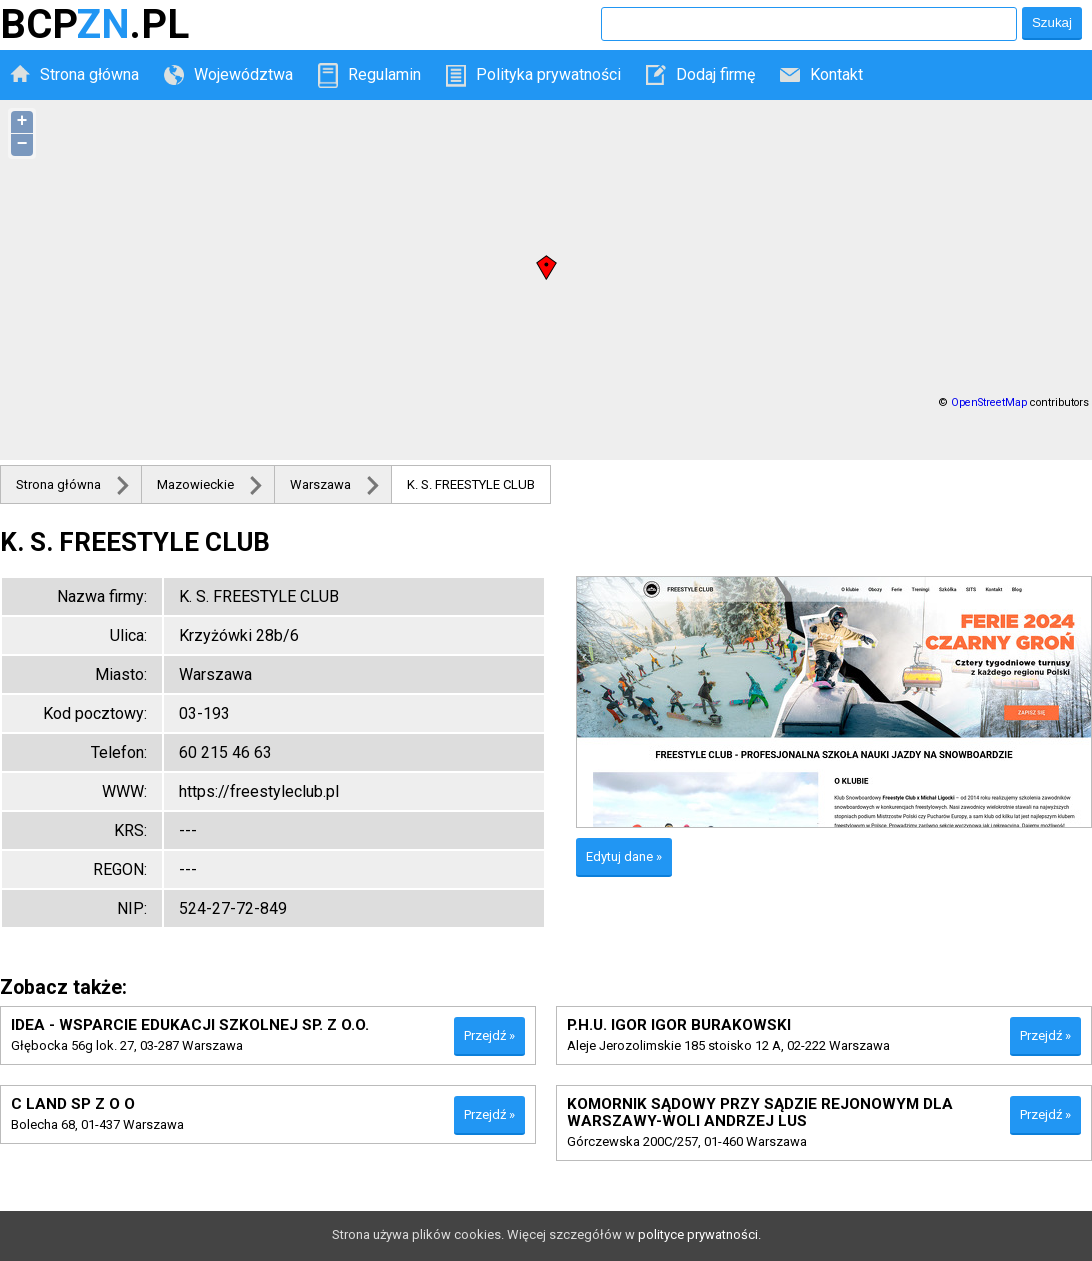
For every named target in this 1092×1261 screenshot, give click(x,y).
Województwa (243, 74)
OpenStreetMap (989, 402)
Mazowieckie (195, 484)
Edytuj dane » (624, 856)
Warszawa (320, 484)
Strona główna (89, 74)
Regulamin (384, 74)
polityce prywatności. (699, 1234)
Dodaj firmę (715, 74)
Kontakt (836, 74)
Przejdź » (489, 1035)
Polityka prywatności (548, 74)
